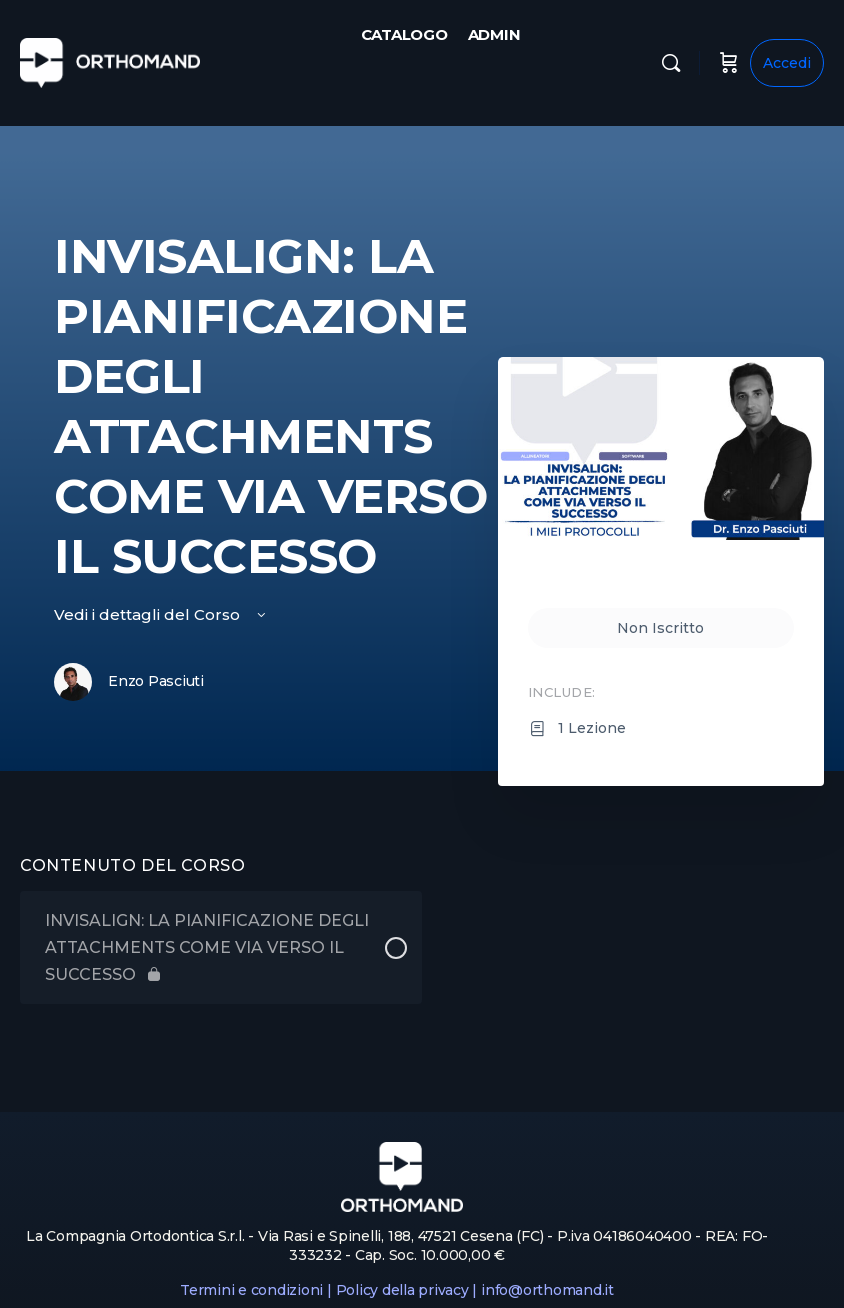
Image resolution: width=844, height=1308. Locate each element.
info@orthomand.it (547, 1290)
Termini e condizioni (251, 1290)
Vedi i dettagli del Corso (161, 614)
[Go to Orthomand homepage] (110, 60)
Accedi (787, 63)
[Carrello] (729, 63)
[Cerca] (671, 63)
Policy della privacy (402, 1290)
